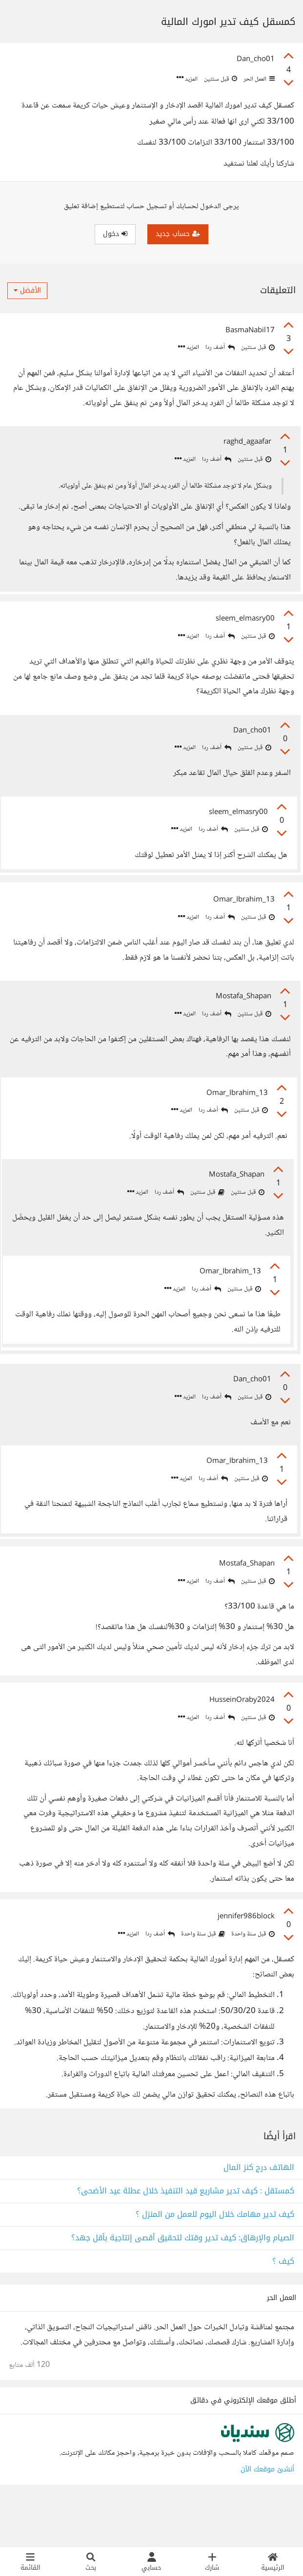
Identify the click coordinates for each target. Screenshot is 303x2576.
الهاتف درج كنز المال (258, 2213)
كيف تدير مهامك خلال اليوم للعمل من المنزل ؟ (215, 2260)
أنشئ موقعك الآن (267, 2515)
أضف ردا (220, 347)
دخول (115, 233)
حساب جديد (178, 233)
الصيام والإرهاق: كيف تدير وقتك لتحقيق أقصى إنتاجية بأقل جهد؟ (182, 2284)
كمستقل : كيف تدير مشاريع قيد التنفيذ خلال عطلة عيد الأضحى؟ (185, 2237)
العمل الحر (258, 79)
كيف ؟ (283, 2307)
